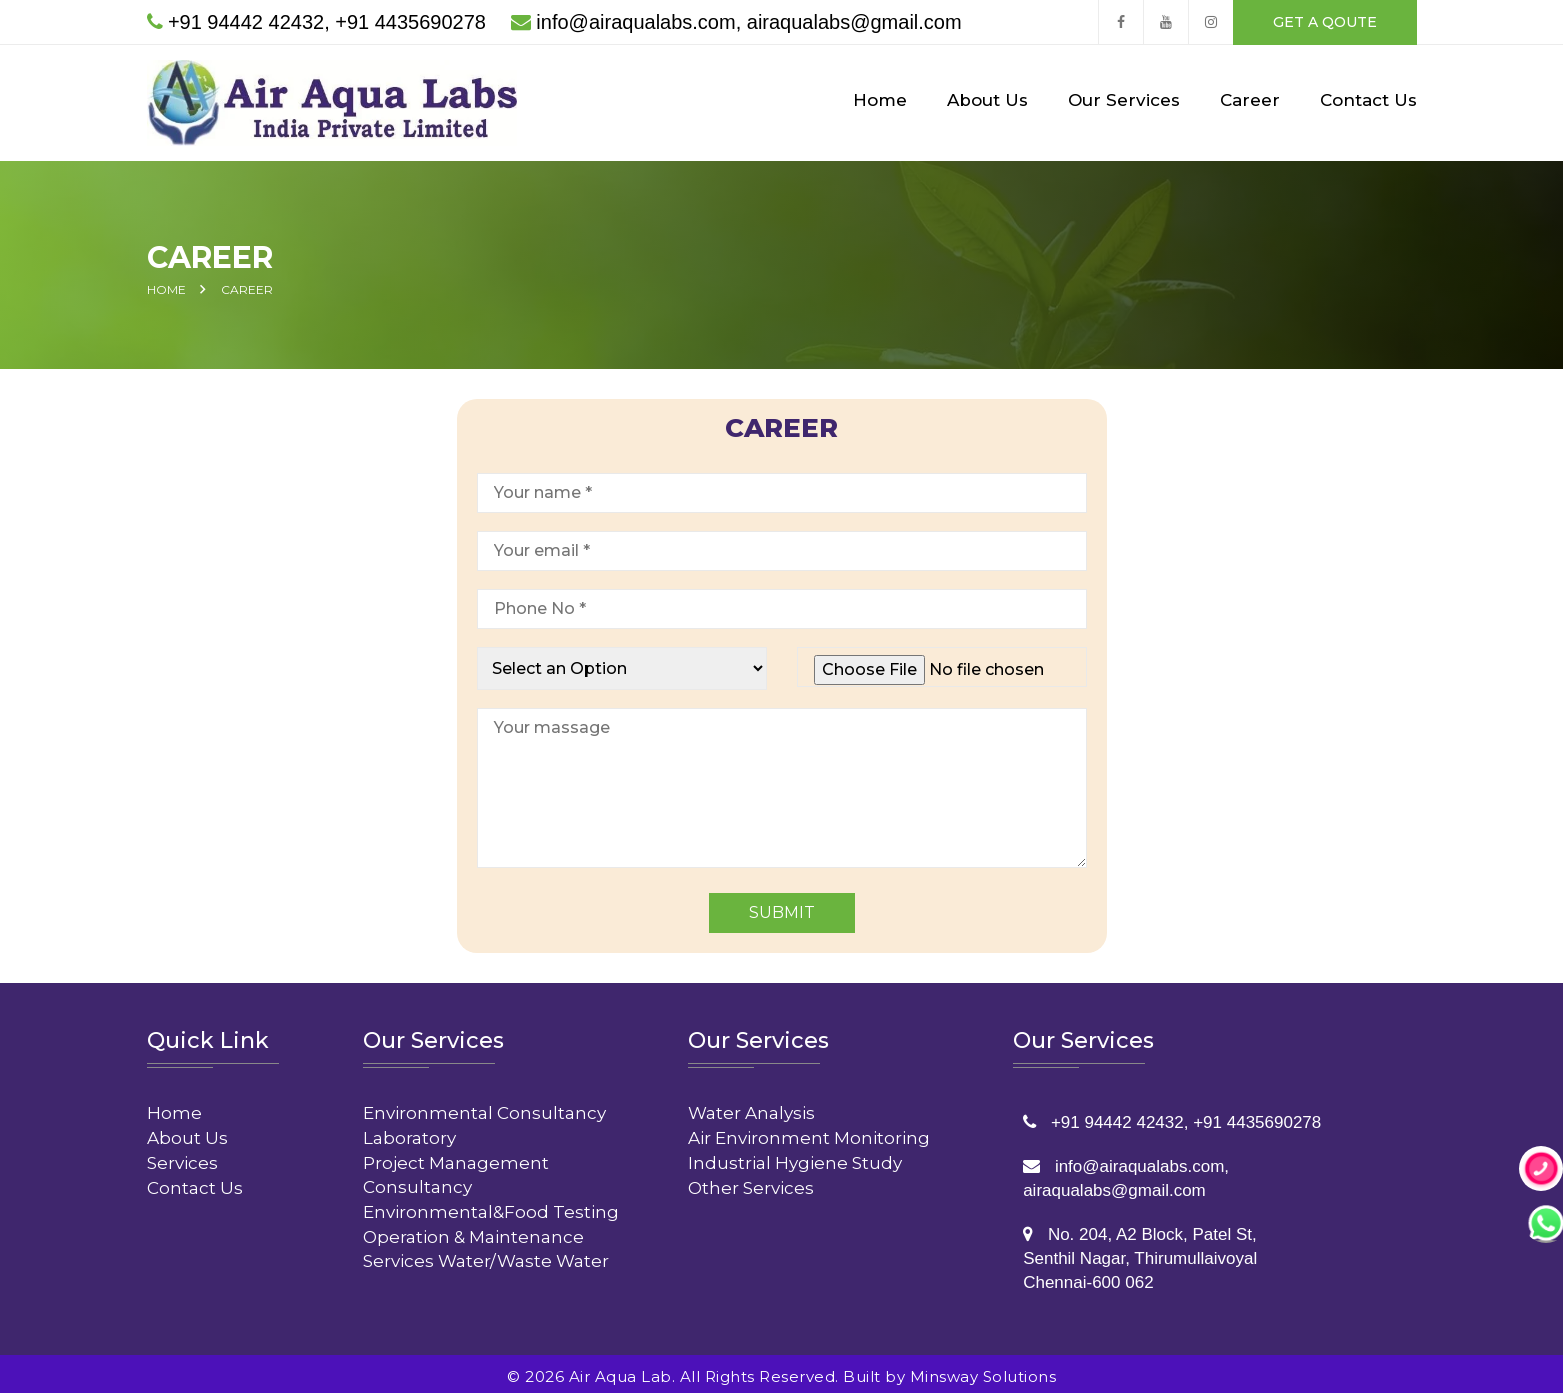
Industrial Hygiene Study (795, 1157)
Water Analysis (751, 1107)
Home (880, 100)
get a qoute (1325, 22)
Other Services (751, 1182)
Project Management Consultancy (456, 1169)
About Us (987, 100)
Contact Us (1368, 100)
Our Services (1124, 100)
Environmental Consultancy (484, 1107)
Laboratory (409, 1132)
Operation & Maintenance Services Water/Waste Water (486, 1243)
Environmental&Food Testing (491, 1206)
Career (1250, 100)
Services (182, 1157)
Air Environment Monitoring (809, 1132)
